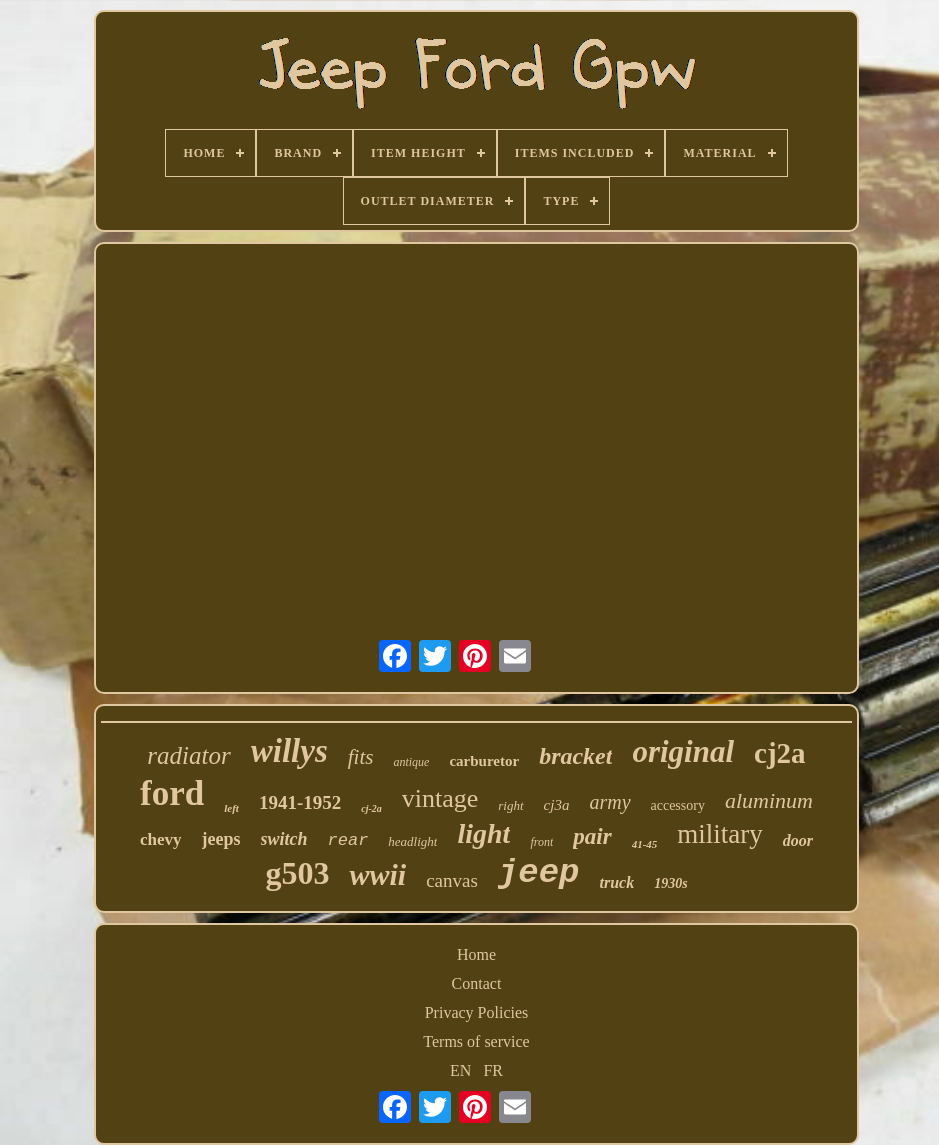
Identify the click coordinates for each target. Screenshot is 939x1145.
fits (361, 757)
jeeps (221, 839)
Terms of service (476, 1041)
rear (348, 840)
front (541, 842)
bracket (575, 756)
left (231, 808)
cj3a (557, 805)
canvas (452, 880)
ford (172, 793)
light (483, 833)
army (609, 802)
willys (289, 751)
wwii (377, 874)
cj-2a (371, 808)
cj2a (780, 753)
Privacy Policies (477, 1012)
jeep (539, 873)
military (719, 834)
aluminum (769, 800)
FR (493, 1070)
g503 (297, 873)
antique (411, 762)
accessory (678, 805)
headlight (412, 841)
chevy (161, 839)
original (683, 751)
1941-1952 (300, 802)
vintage (440, 798)
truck (616, 882)
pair (592, 836)
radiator (188, 755)
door (798, 840)
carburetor (484, 761)
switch (284, 839)
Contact (477, 983)
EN (460, 1070)
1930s (670, 883)
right (510, 805)
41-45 (645, 844)
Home (476, 954)
